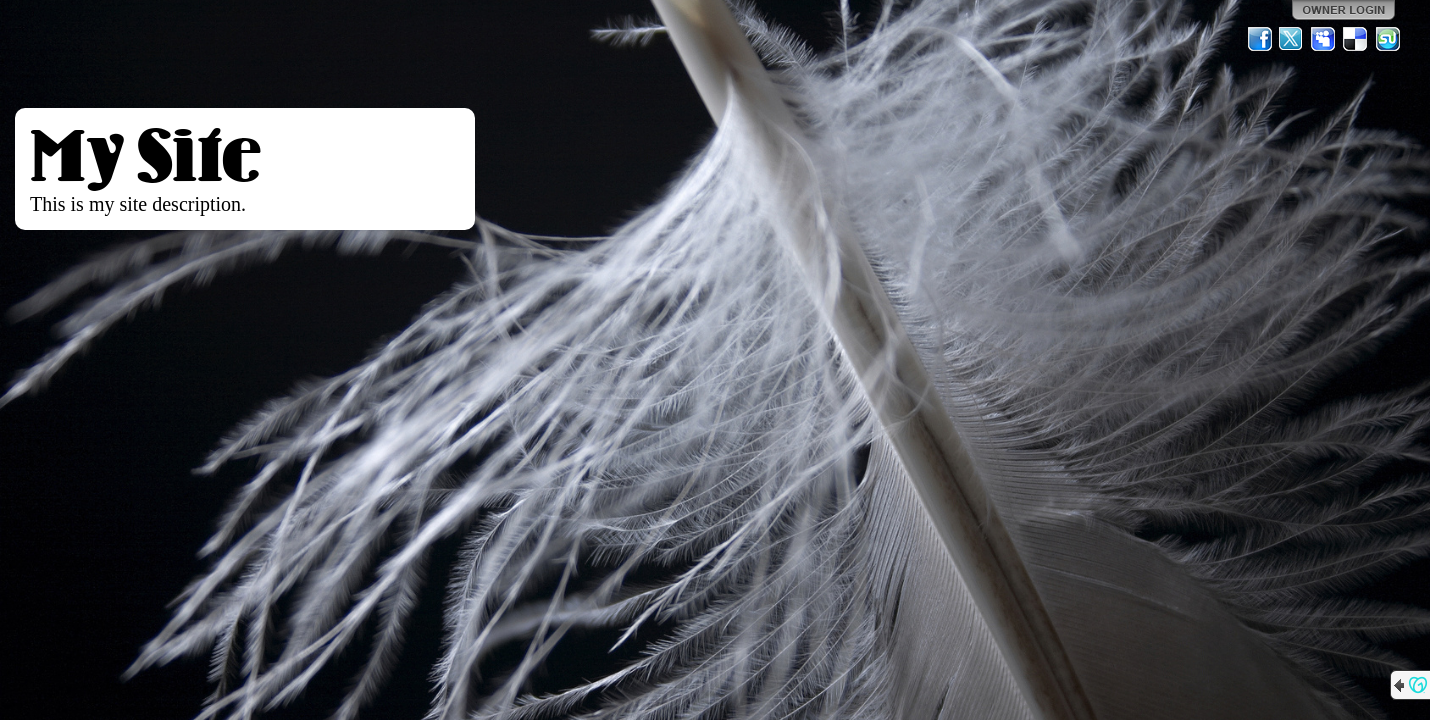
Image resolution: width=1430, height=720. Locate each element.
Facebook (1260, 39)
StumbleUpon (1388, 39)
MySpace (1324, 39)
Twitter (1292, 39)
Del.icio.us (1356, 39)
